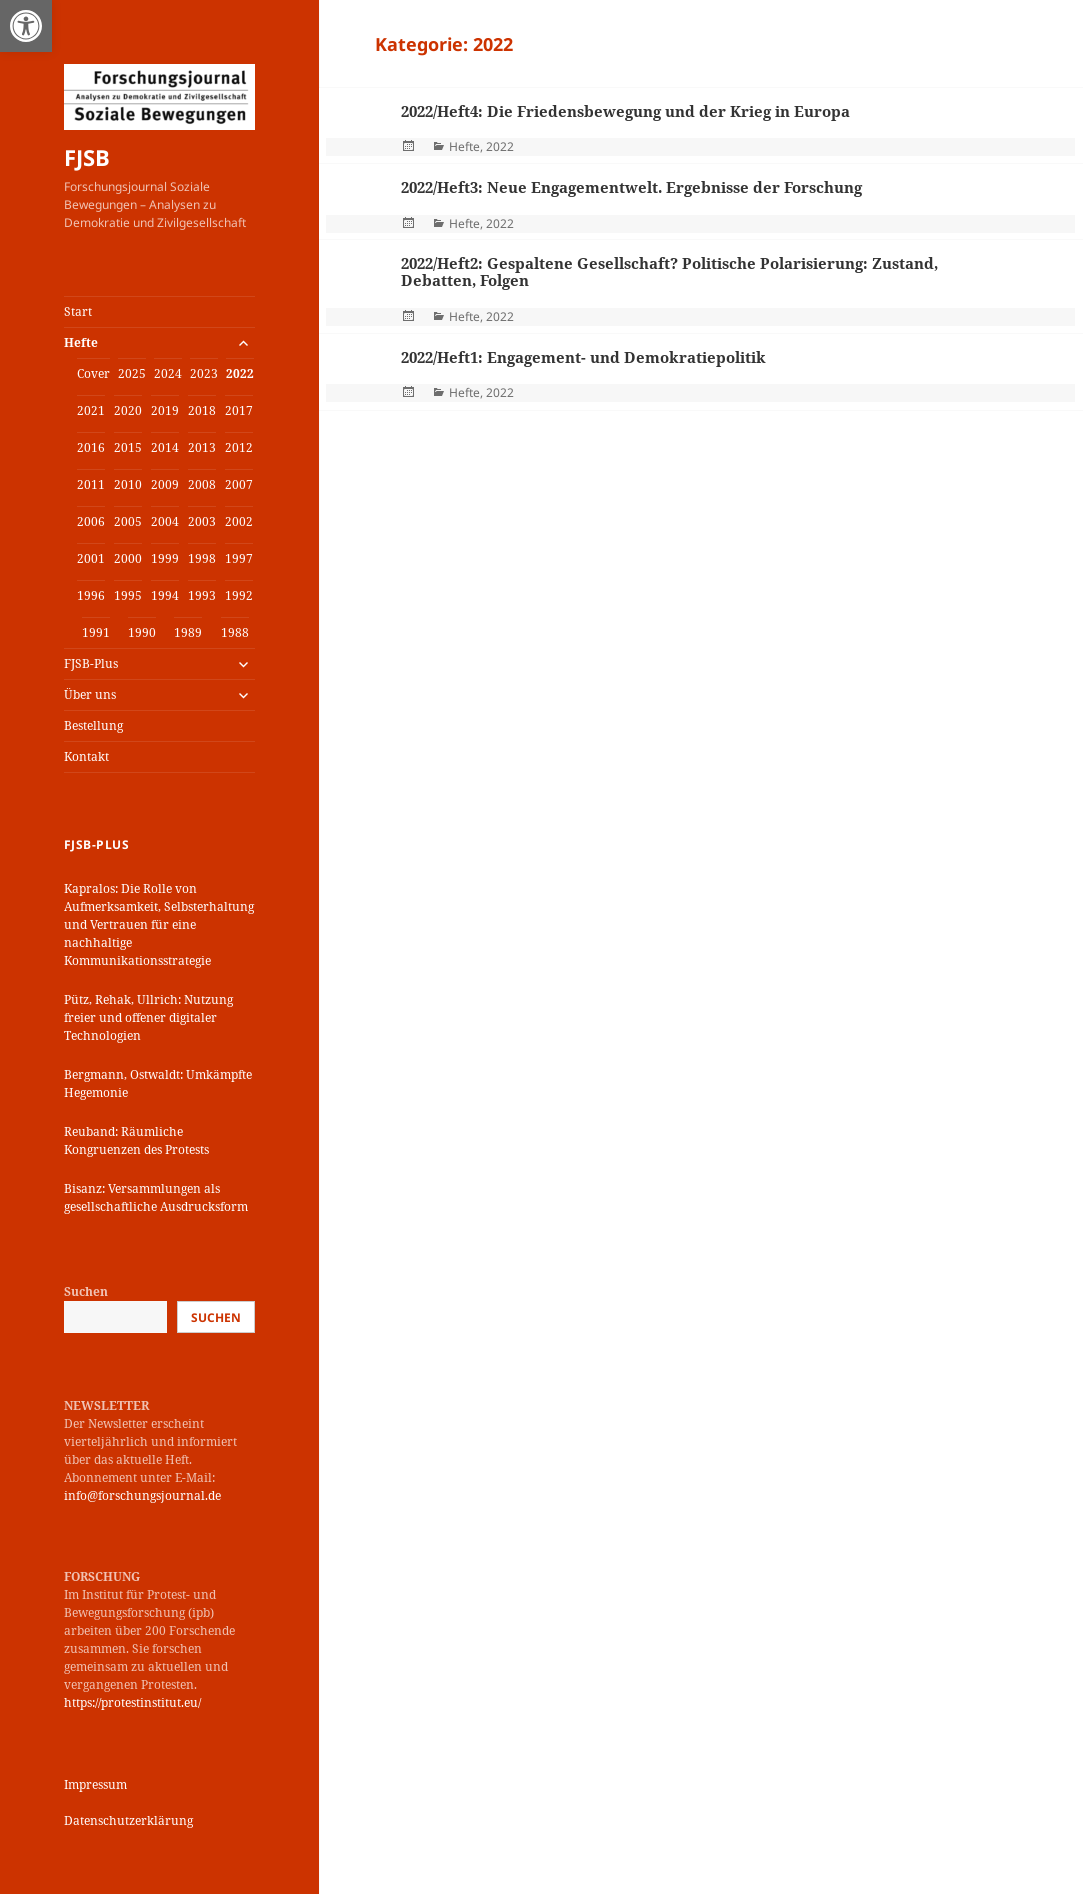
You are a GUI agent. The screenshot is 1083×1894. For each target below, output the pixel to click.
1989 (188, 632)
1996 (91, 595)
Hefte (81, 342)
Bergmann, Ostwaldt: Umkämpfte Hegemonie (158, 1083)
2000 (128, 558)
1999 (165, 558)
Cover (93, 373)
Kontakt (86, 756)
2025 (132, 373)
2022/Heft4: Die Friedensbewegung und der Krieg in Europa (625, 111)
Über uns (90, 694)
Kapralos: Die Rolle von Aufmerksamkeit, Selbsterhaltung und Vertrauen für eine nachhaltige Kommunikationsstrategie (159, 924)
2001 (91, 558)
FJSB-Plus (91, 663)
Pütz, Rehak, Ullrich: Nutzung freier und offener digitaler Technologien (148, 1017)
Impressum (95, 1784)
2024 (168, 373)
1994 (165, 595)
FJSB (87, 157)
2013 (202, 447)
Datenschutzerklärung (128, 1820)
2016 (91, 447)
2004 (165, 521)
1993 (202, 595)
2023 (204, 373)
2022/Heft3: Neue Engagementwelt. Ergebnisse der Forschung (631, 187)
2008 (202, 484)
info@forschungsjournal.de (142, 1495)
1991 (96, 632)
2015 (128, 447)
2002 (239, 521)
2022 (240, 373)
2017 (239, 410)
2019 (165, 410)
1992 (239, 595)
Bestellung (93, 725)
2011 (91, 484)
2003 (202, 521)
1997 (239, 558)
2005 (128, 521)
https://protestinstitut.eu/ (132, 1702)
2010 (128, 484)
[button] (26, 26)
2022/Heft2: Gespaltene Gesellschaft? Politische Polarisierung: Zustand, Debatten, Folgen (669, 271)
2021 (91, 410)
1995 (128, 595)
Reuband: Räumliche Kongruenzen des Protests (136, 1140)
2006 (91, 521)
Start (78, 311)
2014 (165, 447)
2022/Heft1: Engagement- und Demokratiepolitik (583, 357)
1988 (235, 632)
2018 (202, 410)
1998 (202, 558)
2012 (239, 447)
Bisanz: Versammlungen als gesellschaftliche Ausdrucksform (156, 1197)
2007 (239, 484)
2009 (165, 484)
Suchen (86, 1291)
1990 (142, 632)
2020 (128, 410)
